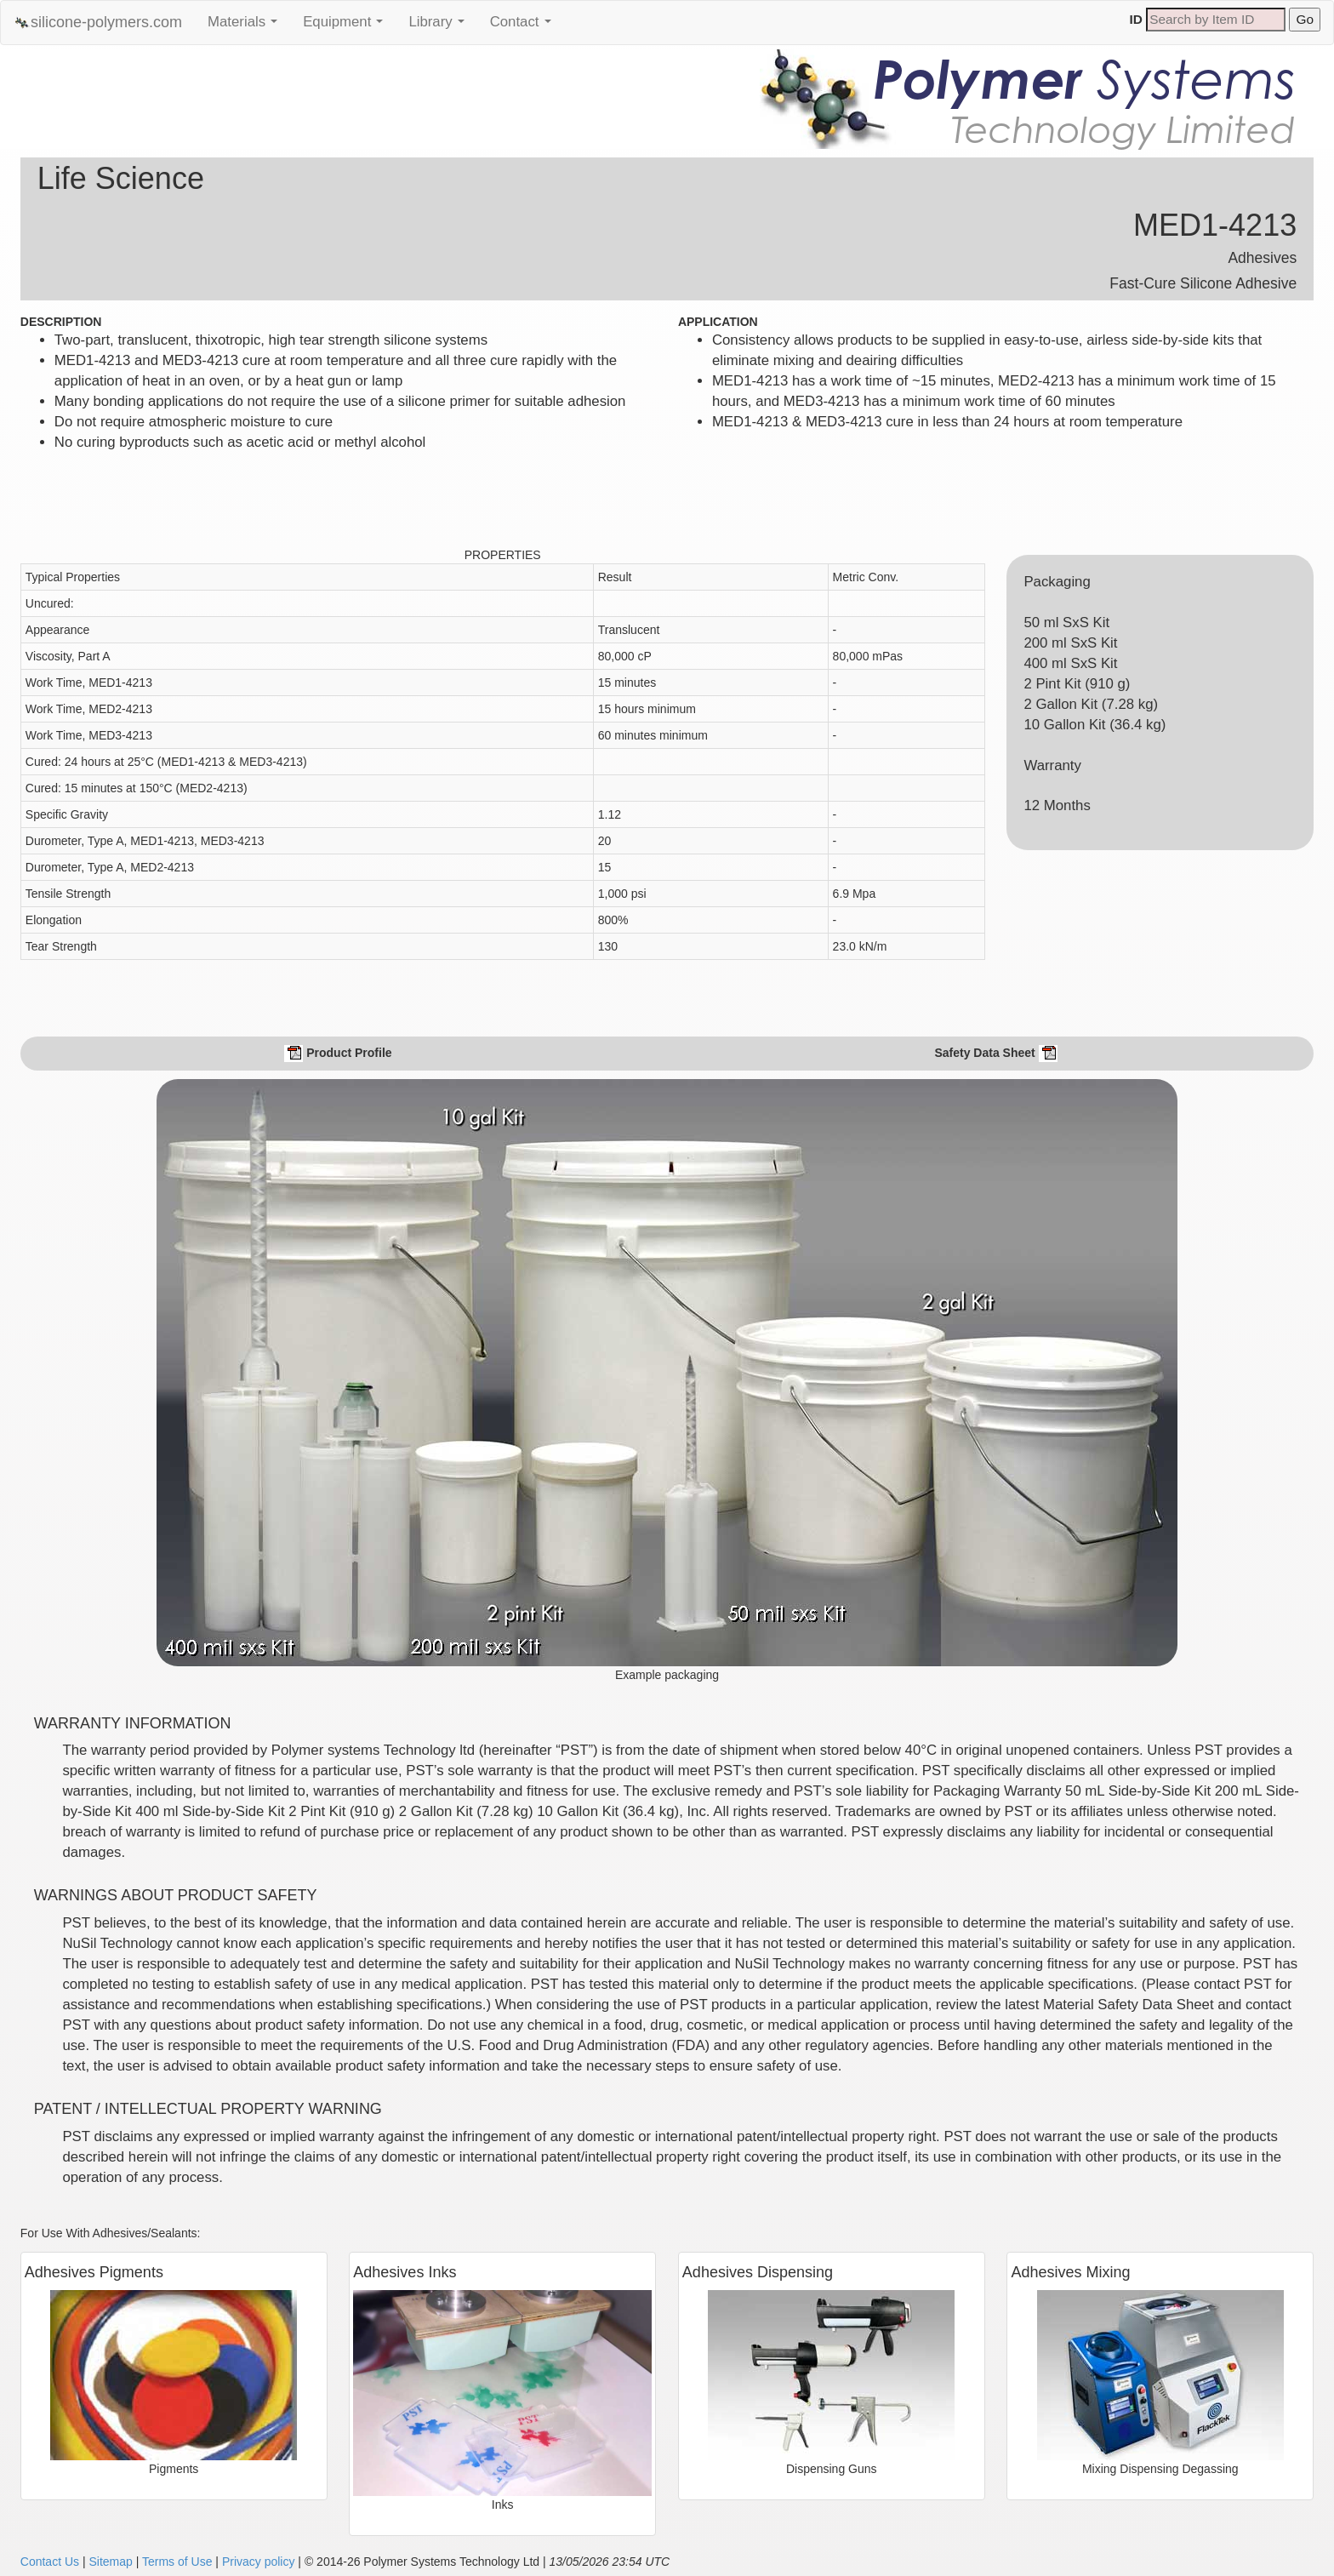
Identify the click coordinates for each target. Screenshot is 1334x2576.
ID (1136, 19)
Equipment (347, 26)
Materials (247, 26)
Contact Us (49, 2561)
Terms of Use (177, 2561)
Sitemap (110, 2561)
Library (440, 26)
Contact (525, 26)
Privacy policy (258, 2561)
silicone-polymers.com (98, 22)
